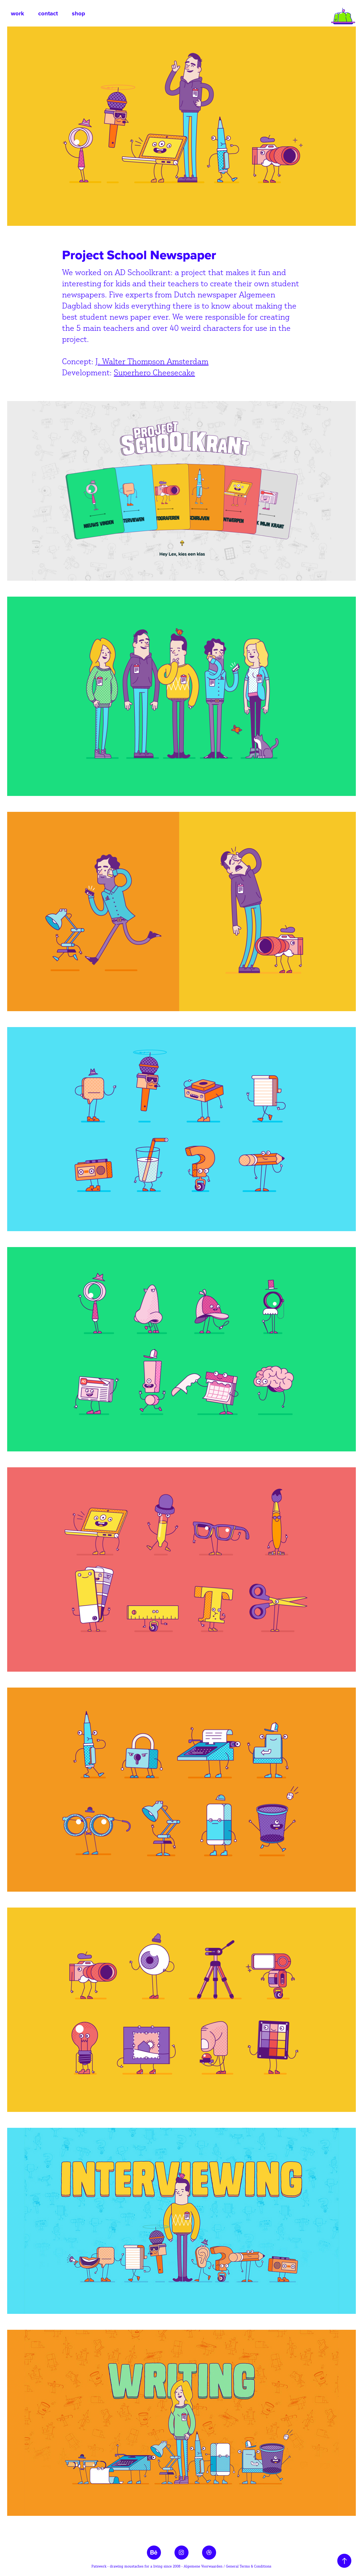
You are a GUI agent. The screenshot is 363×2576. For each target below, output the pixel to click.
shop (78, 13)
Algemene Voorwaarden (203, 2566)
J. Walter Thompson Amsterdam (151, 361)
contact (48, 13)
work (17, 13)
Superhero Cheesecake (154, 372)
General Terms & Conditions (248, 2566)
